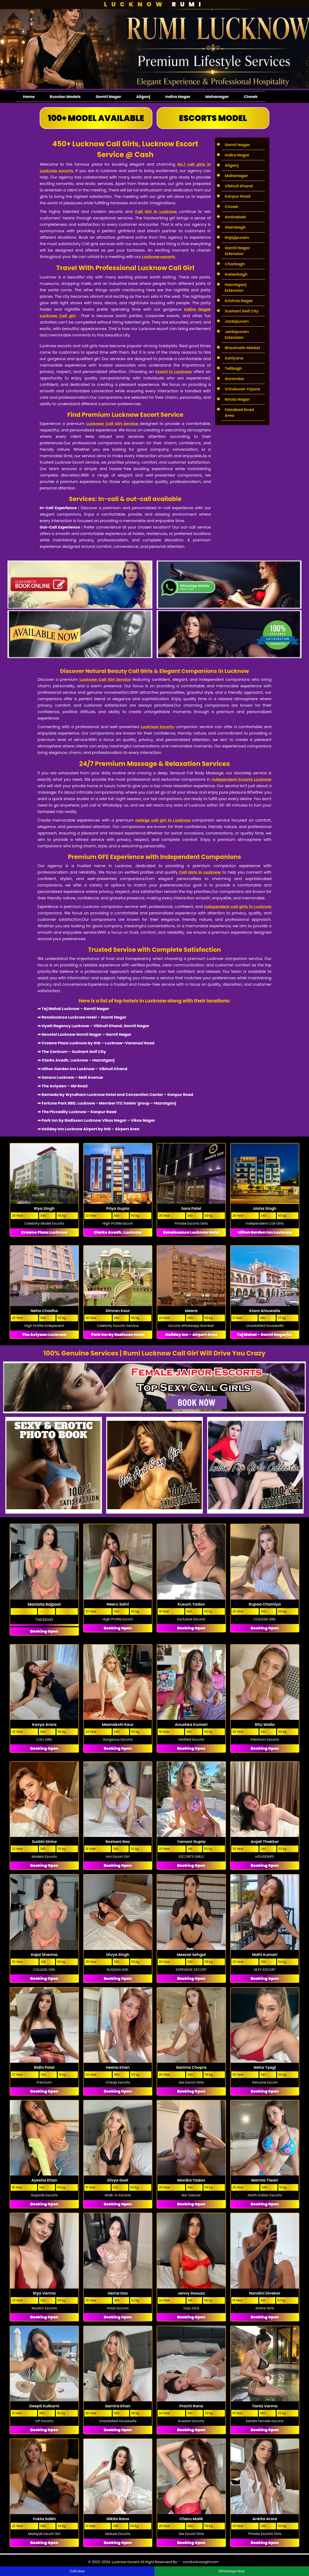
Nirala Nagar (237, 399)
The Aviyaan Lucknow (44, 1334)
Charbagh (235, 264)
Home (29, 96)
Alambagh (235, 227)
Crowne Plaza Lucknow (44, 1232)
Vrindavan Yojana (242, 389)
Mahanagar (217, 96)
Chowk (251, 96)
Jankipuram (237, 321)
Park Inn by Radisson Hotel (117, 1334)
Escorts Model (213, 118)
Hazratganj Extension (236, 287)
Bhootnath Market (242, 347)
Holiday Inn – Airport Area (191, 1334)
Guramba (234, 378)
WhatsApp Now (232, 2571)
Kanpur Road (237, 196)
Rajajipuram (237, 237)
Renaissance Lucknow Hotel (191, 1232)
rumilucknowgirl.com (201, 2561)
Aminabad (235, 217)
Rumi (154, 4)
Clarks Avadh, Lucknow (118, 1232)
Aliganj (143, 96)
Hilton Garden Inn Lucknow (265, 1232)
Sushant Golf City (242, 311)
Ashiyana (234, 358)
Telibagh (233, 368)
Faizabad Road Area (239, 412)
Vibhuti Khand (239, 186)
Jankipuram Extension (237, 334)
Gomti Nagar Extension (237, 250)
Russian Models (65, 96)
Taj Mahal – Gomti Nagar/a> (264, 1334)
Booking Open (44, 1631)
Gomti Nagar (108, 96)
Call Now (77, 2571)
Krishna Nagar (239, 300)
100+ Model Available (96, 118)
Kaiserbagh (236, 274)
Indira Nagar (177, 96)
